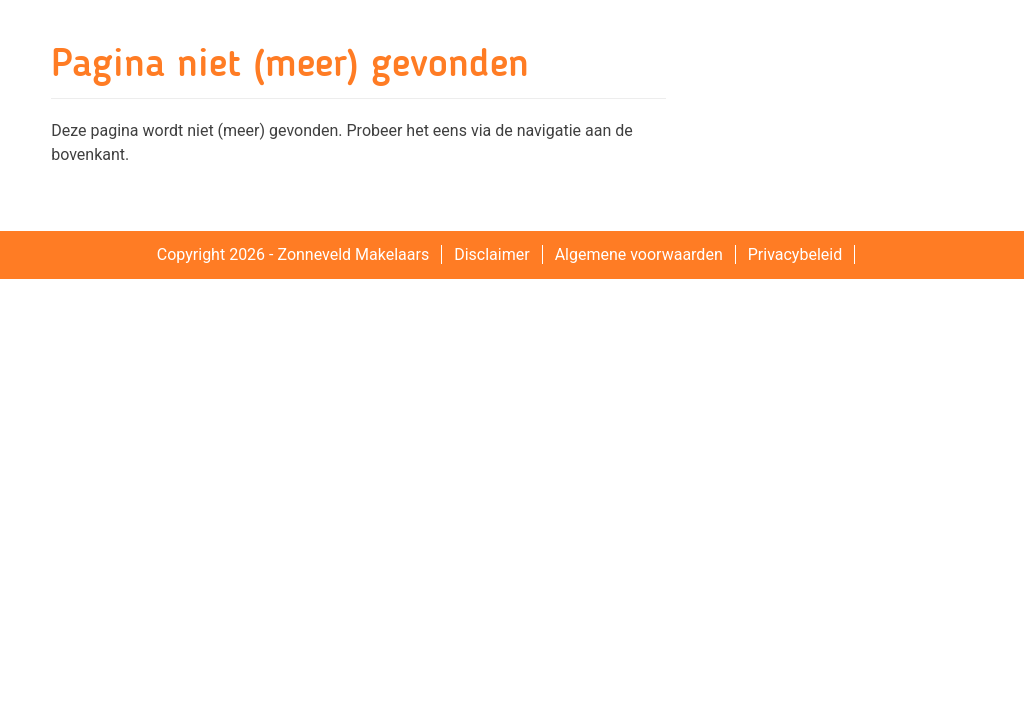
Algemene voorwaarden (639, 254)
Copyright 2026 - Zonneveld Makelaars (293, 254)
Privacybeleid (795, 254)
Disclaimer (491, 254)
